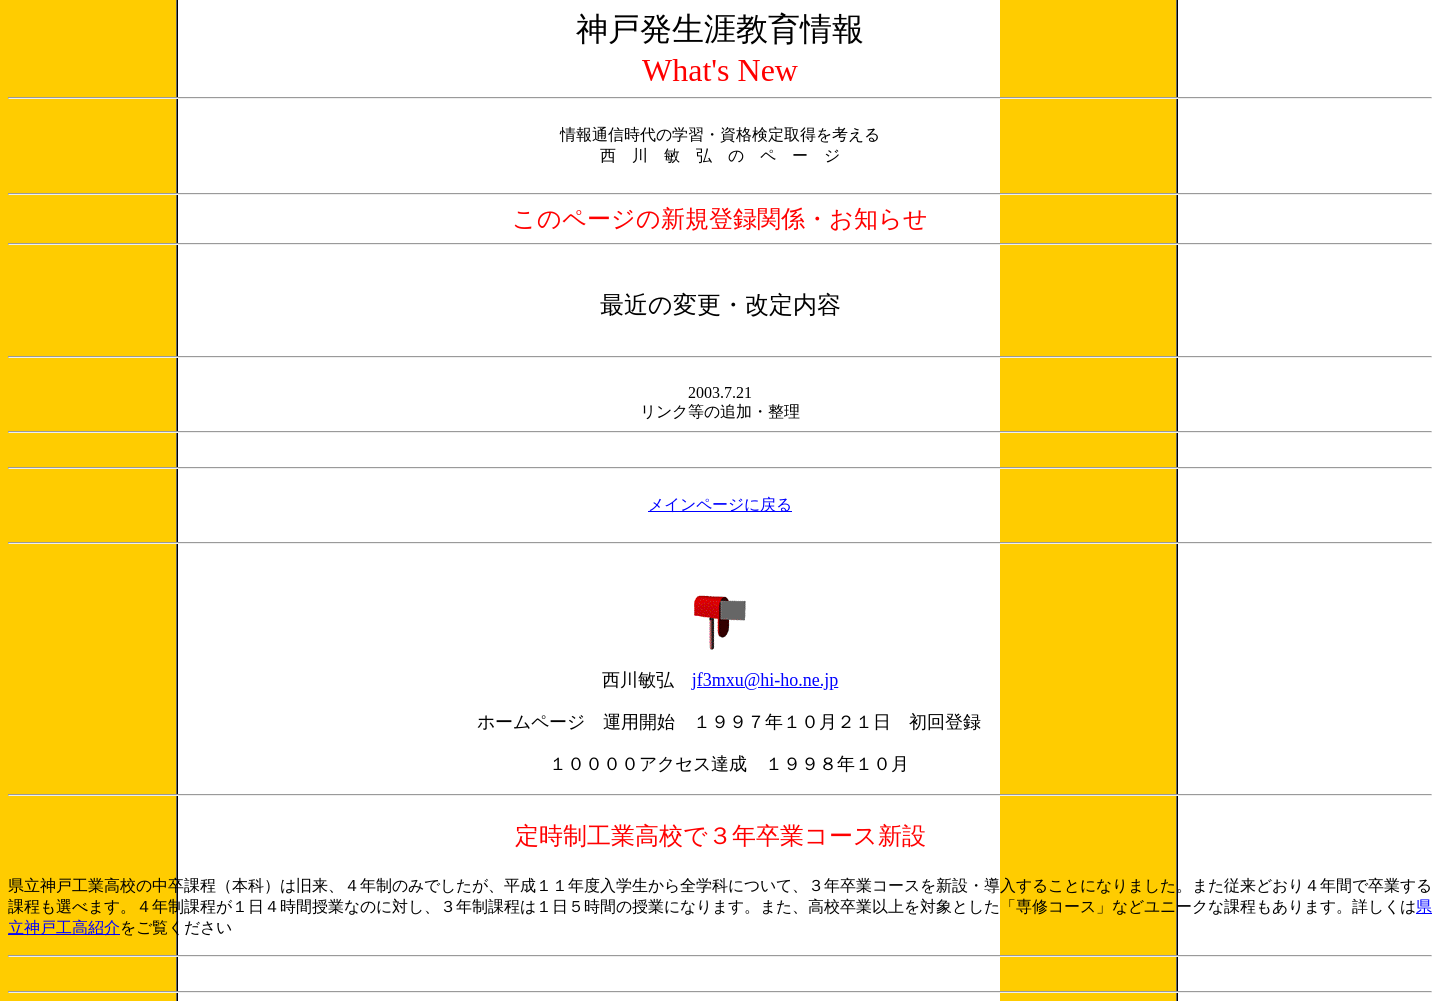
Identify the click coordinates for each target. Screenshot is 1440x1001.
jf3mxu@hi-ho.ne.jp (765, 680)
